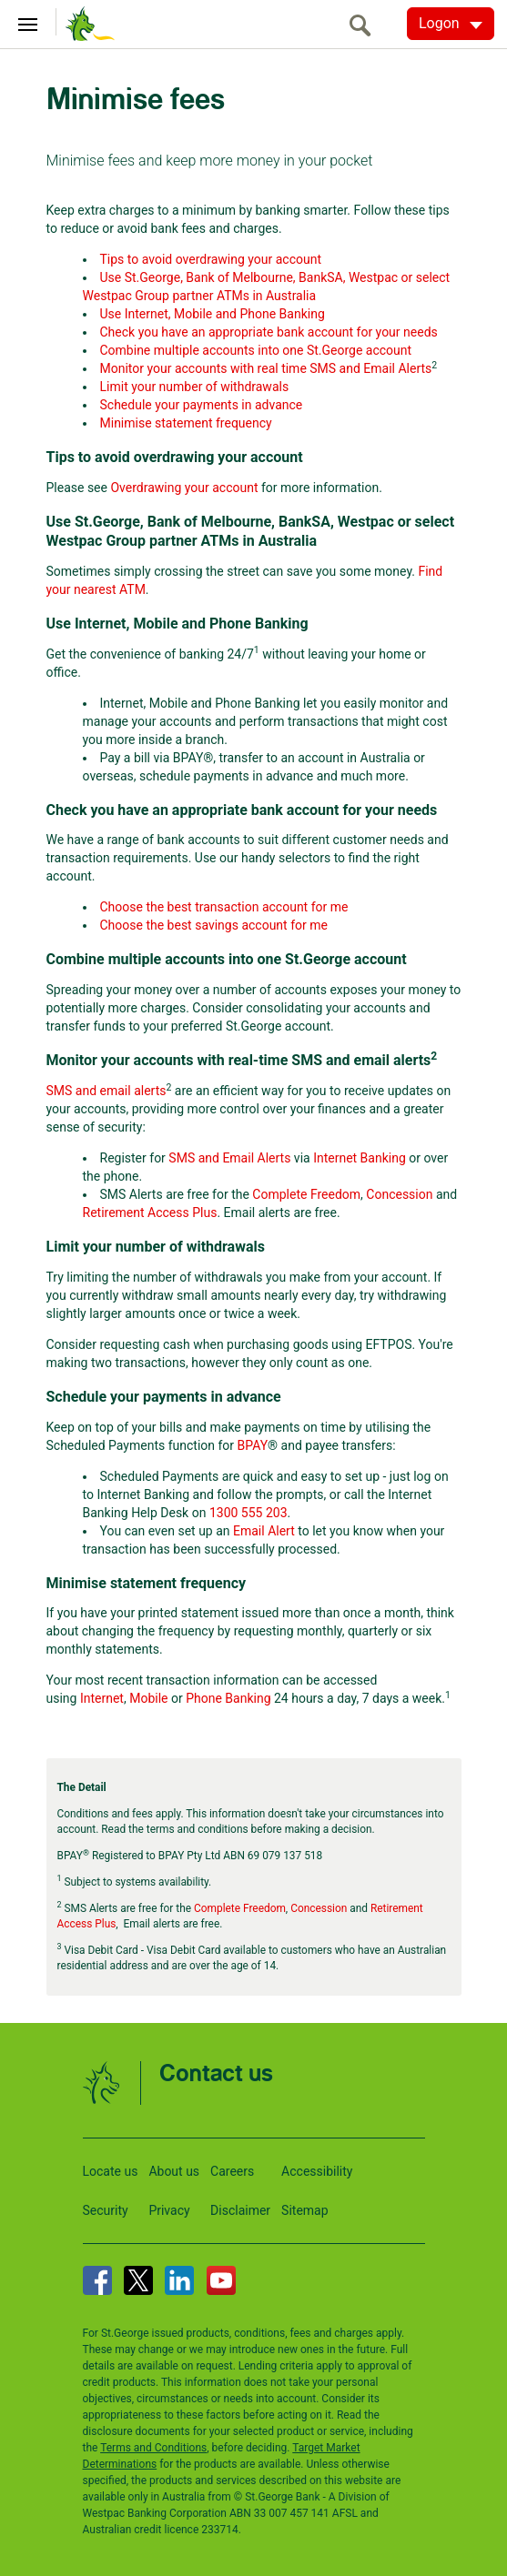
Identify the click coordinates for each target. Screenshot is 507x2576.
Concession (399, 1194)
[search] (365, 25)
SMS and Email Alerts (229, 1158)
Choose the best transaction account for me (224, 907)
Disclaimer (240, 2210)
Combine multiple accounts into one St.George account (256, 350)
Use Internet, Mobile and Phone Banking (212, 314)
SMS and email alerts (106, 1090)
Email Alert (264, 1531)
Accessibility (316, 2171)
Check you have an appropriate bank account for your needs (269, 332)
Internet (102, 1698)
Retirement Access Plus (150, 1212)
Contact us (216, 2074)
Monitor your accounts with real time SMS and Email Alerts (266, 368)
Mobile (148, 1698)
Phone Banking (228, 1698)
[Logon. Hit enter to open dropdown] (450, 23)
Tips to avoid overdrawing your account (210, 259)
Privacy (168, 2210)
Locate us (110, 2171)
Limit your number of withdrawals (194, 386)
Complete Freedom (306, 1194)
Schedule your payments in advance (201, 404)
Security (105, 2210)
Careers (232, 2171)
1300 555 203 (248, 1512)
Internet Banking (359, 1158)
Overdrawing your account (184, 487)
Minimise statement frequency (186, 423)
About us (173, 2171)
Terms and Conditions (153, 2447)
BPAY (253, 1445)
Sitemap (304, 2210)
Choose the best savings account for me (214, 925)
